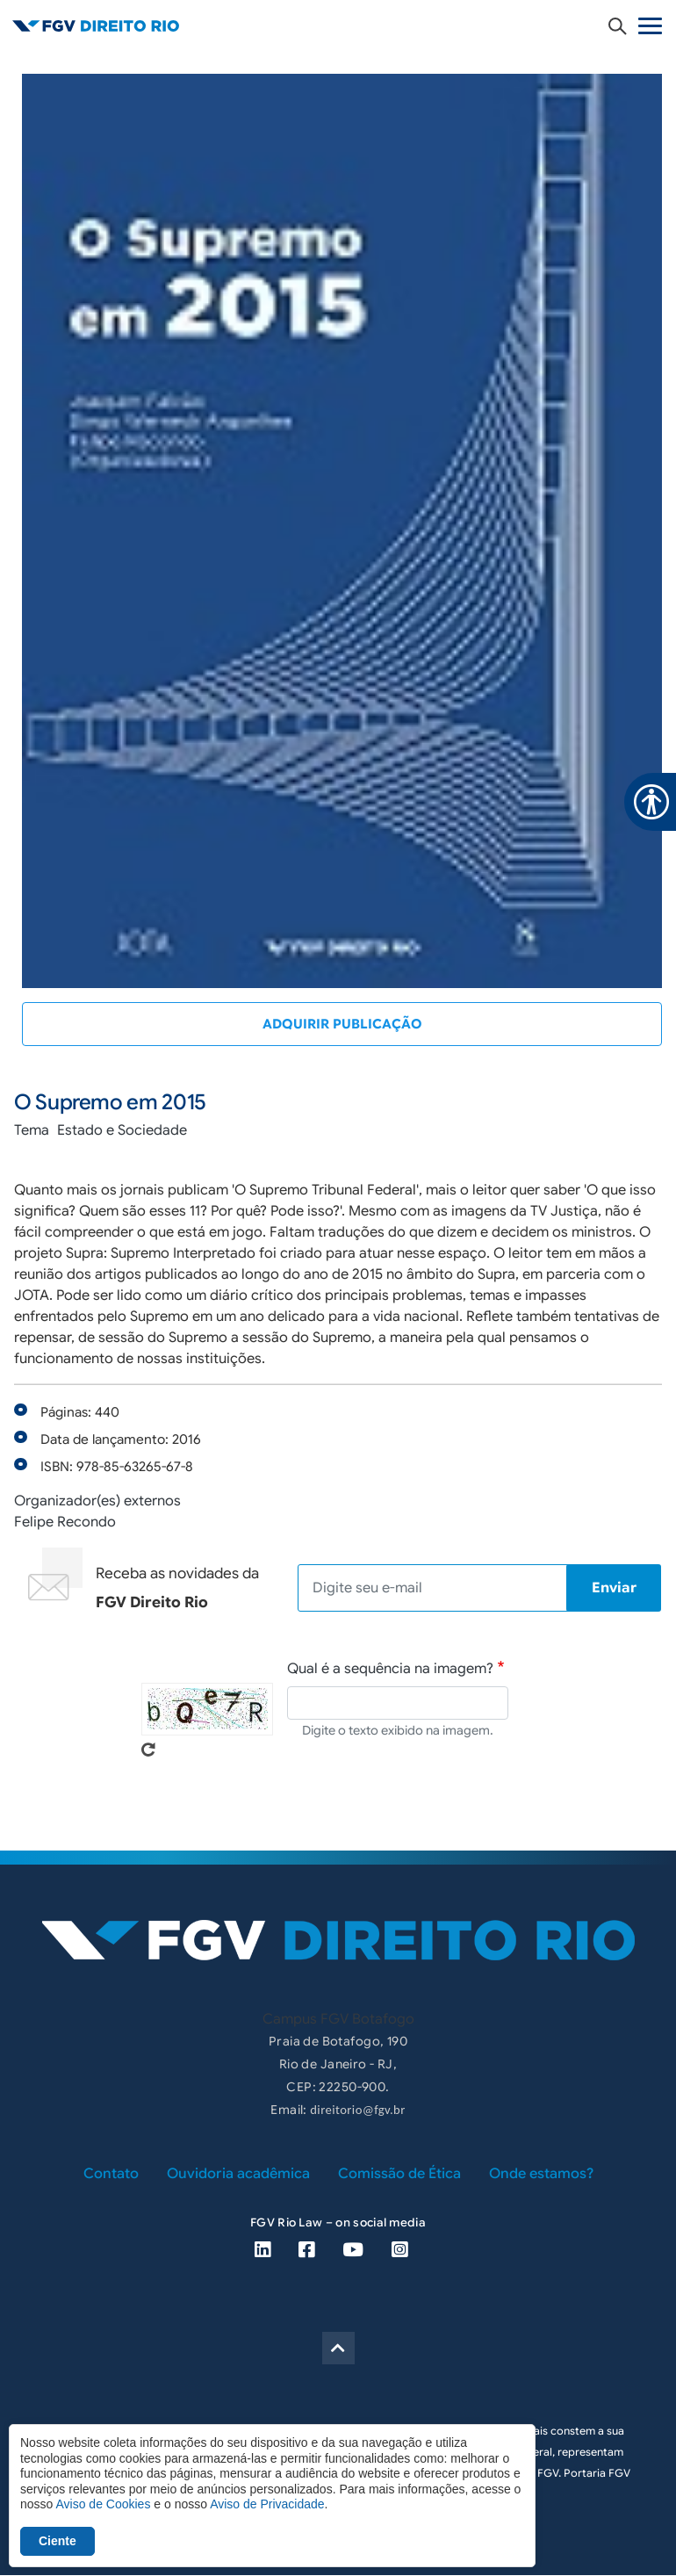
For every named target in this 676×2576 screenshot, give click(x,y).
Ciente (57, 2541)
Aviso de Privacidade (267, 2504)
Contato (111, 2174)
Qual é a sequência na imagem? (390, 1669)
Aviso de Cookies (102, 2504)
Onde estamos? (541, 2174)
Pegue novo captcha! (148, 1750)
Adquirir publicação (342, 1024)
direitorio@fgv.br (357, 2110)
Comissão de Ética (399, 2174)
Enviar (614, 1588)
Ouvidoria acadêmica (238, 2174)
